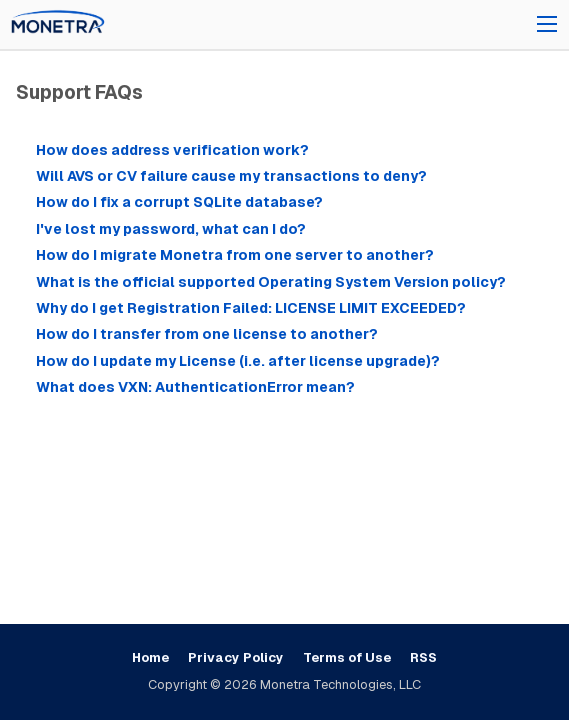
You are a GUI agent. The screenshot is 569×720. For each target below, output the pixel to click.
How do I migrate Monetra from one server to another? (235, 255)
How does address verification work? (172, 150)
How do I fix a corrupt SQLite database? (179, 202)
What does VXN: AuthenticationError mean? (195, 387)
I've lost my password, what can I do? (171, 229)
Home (150, 657)
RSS (423, 657)
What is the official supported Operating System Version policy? (271, 282)
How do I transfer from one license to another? (207, 334)
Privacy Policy (236, 657)
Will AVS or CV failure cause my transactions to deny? (231, 176)
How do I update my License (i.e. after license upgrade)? (238, 361)
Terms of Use (347, 657)
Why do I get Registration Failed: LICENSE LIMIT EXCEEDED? (251, 308)
